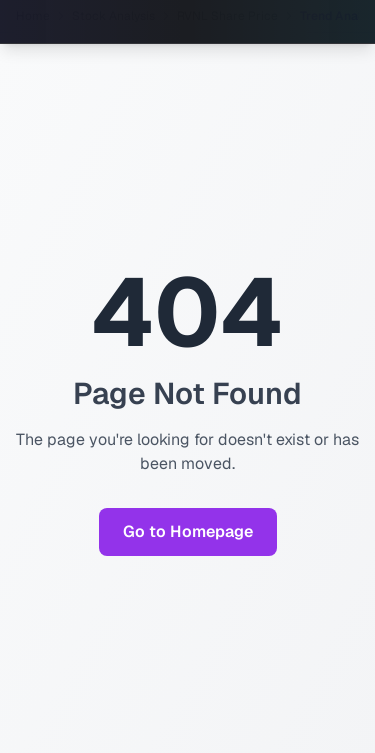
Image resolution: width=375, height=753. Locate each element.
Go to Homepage (188, 531)
